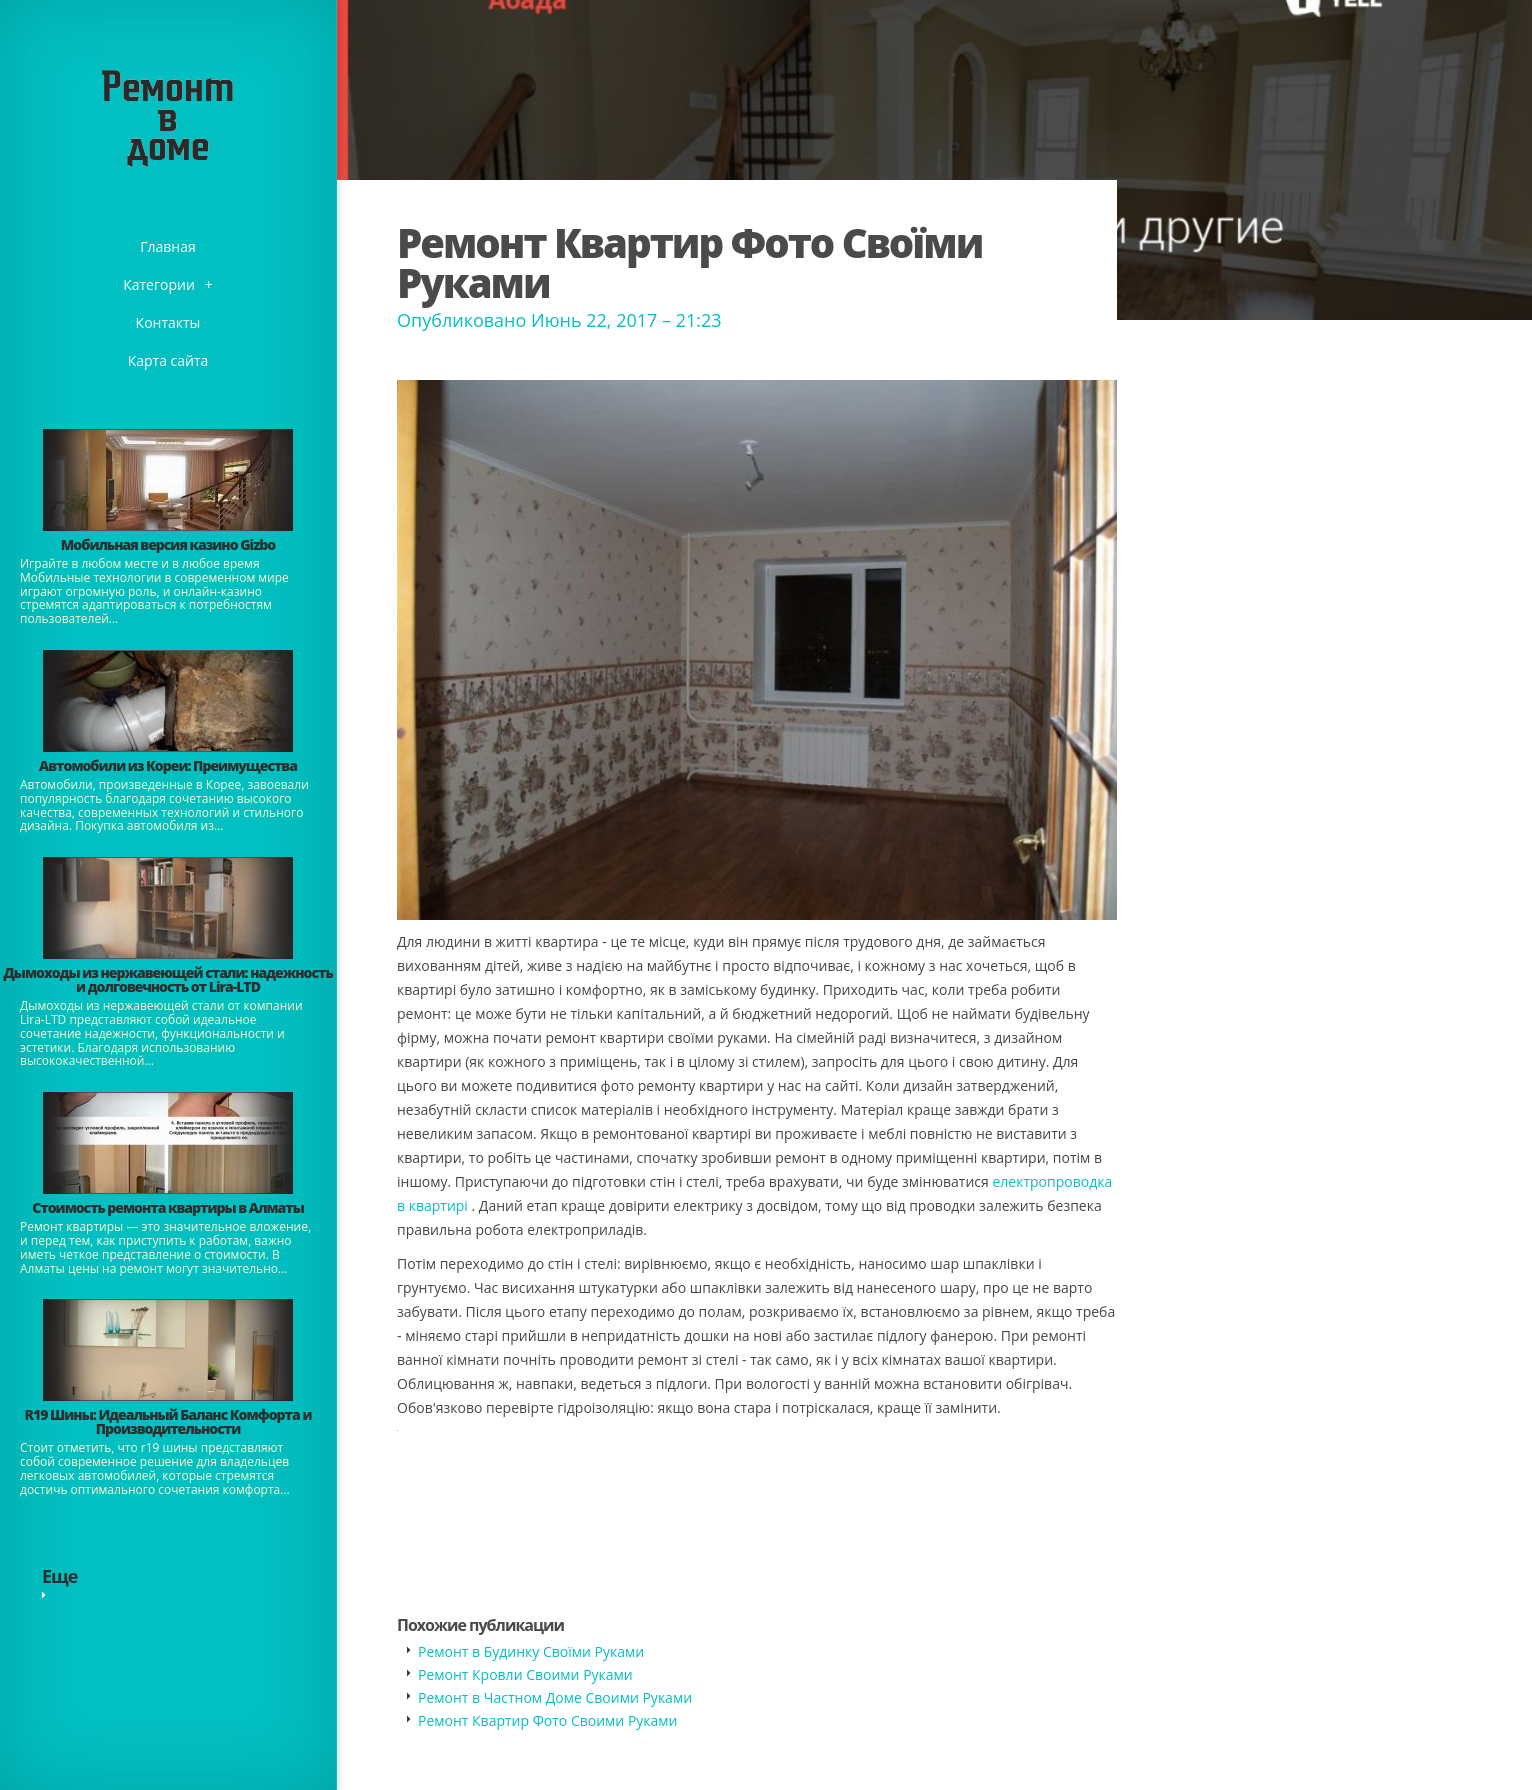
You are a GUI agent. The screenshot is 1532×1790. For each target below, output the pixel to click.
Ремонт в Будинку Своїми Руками (531, 1651)
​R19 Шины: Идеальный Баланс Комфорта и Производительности (168, 1421)
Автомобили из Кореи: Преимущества (168, 765)
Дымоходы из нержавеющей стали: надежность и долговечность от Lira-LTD (167, 979)
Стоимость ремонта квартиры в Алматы (168, 1207)
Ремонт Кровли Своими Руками (525, 1674)
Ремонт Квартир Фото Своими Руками (548, 1720)
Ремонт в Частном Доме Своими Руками (555, 1697)
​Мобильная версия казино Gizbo (168, 544)
